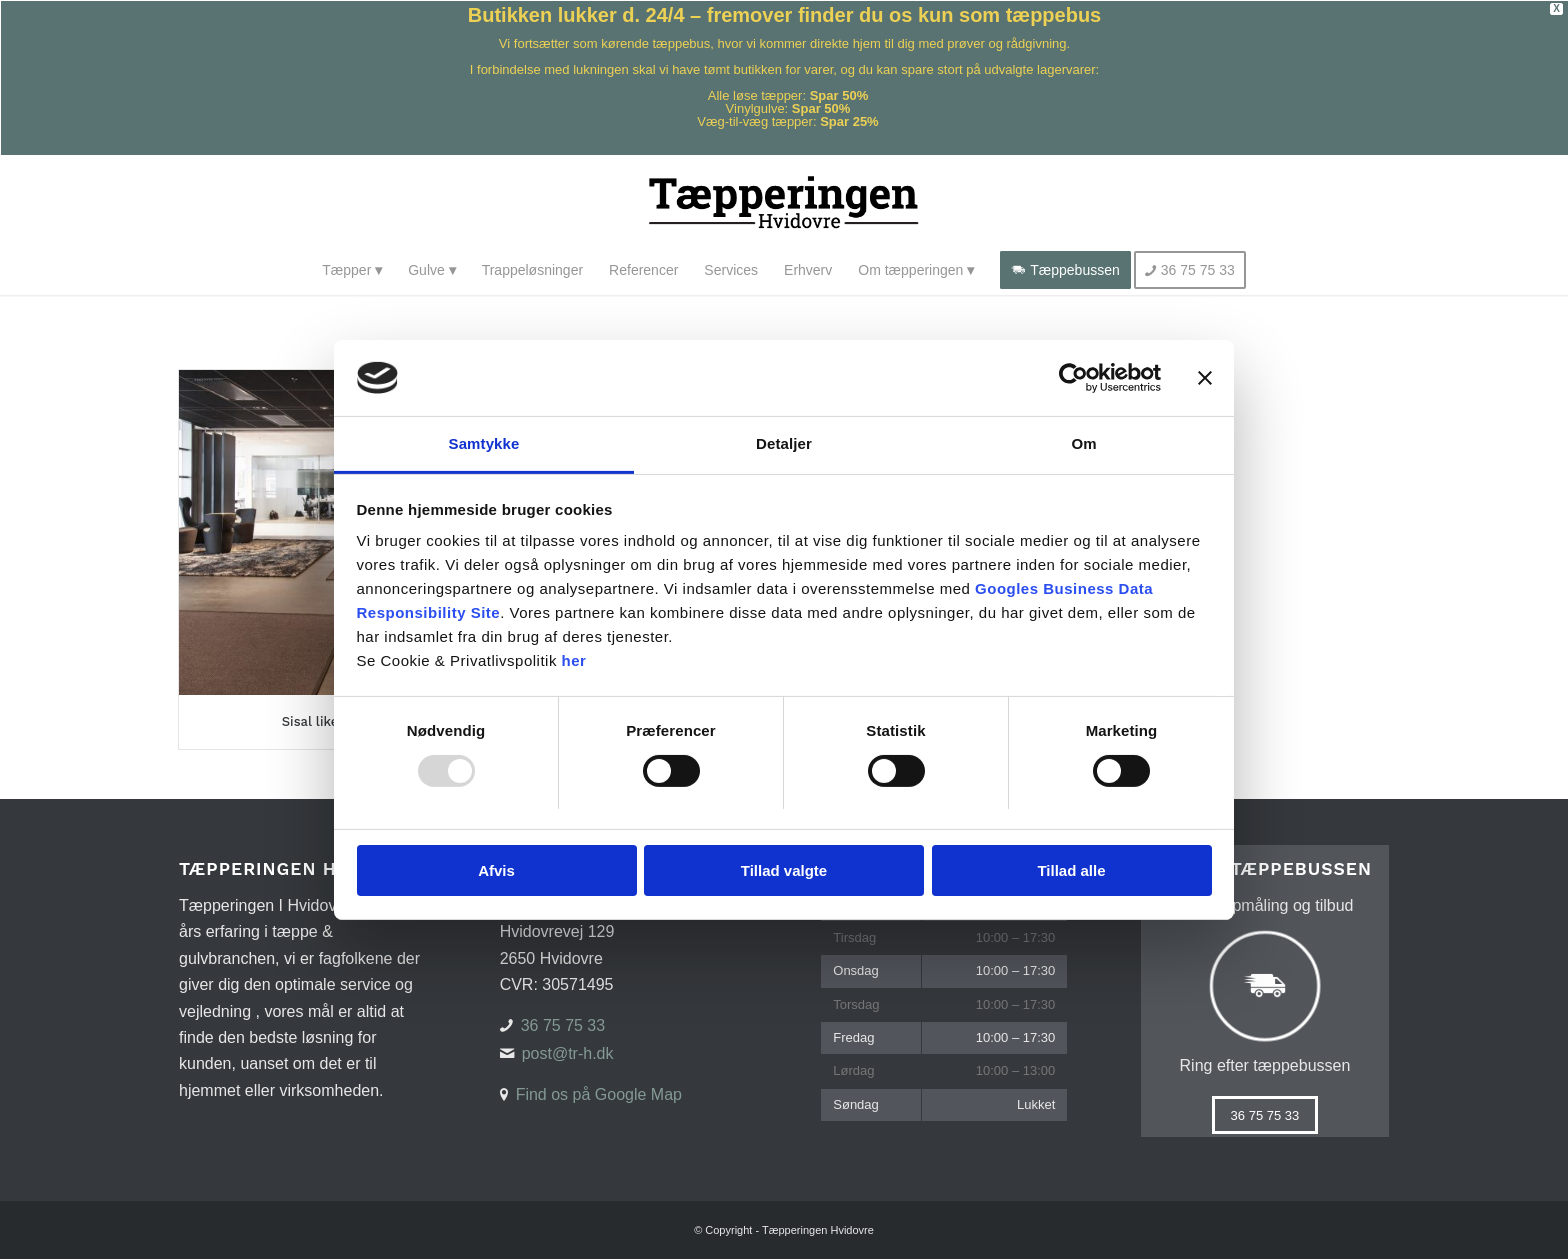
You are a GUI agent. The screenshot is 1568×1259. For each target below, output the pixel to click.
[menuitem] (352, 270)
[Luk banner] (1205, 378)
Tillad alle (1071, 870)
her (574, 660)
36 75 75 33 (563, 1025)
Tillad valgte (784, 870)
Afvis (496, 870)
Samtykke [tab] (484, 443)
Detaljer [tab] (784, 443)
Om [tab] (1083, 443)
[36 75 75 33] (1265, 1115)
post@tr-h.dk (568, 1053)
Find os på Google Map (599, 1094)
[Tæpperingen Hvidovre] (784, 200)
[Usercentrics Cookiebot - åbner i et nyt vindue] (1073, 378)
